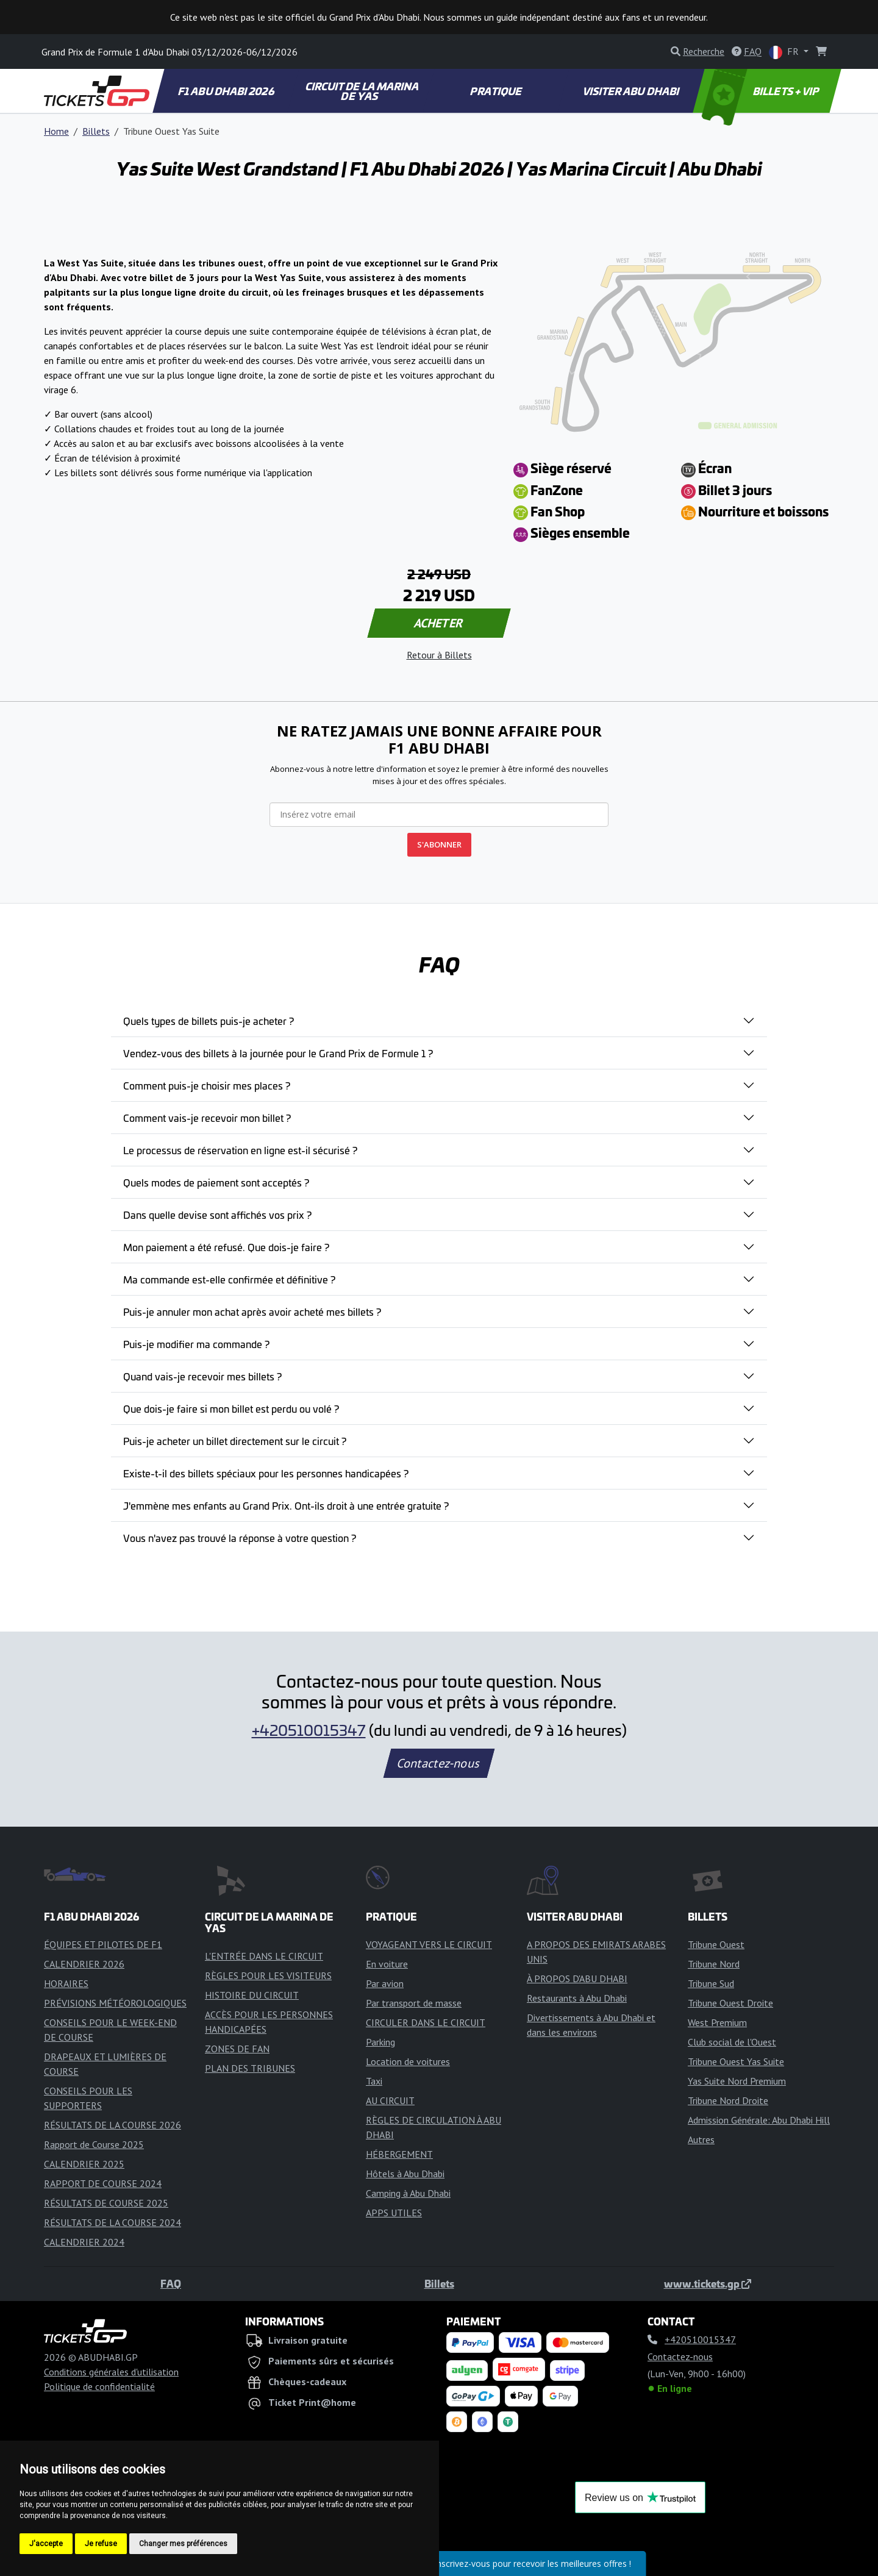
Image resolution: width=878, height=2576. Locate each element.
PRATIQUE (496, 91)
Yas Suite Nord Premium (737, 2081)
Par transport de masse (414, 2003)
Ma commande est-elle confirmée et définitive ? (229, 1279)
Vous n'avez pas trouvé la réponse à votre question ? (239, 1537)
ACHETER (439, 623)
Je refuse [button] (101, 2543)
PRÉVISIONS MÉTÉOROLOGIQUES (115, 2003)
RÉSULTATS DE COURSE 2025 (106, 2203)
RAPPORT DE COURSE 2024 (103, 2183)
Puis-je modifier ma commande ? (196, 1343)
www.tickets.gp (707, 2283)
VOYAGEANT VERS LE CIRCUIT (429, 1944)
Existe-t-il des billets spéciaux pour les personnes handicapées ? (266, 1473)
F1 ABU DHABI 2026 (226, 91)
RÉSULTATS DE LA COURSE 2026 (112, 2125)
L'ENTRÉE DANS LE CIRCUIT (264, 1956)
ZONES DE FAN (237, 2049)
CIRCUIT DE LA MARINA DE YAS (362, 91)
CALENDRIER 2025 (84, 2164)
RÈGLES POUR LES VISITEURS (268, 1975)
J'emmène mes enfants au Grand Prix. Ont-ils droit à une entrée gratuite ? (286, 1505)
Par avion (385, 1983)
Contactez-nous (439, 1763)
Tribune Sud (711, 1983)
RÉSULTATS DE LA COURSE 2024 (112, 2222)
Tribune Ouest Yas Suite (736, 2061)
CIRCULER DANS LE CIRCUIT (425, 2022)
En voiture (387, 1964)
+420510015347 (309, 1729)
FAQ (170, 2283)
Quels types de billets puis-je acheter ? (208, 1020)
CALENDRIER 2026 (84, 1964)
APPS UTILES (394, 2213)
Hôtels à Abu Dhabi (405, 2173)
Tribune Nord (714, 1964)
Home (56, 131)
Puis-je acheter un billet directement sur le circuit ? (234, 1440)
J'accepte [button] (46, 2543)
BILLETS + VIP (761, 91)
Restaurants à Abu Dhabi (577, 1998)
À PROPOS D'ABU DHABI (577, 1978)
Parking (380, 2042)
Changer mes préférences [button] (183, 2543)
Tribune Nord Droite (728, 2100)
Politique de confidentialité (99, 2386)
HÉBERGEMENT (399, 2154)
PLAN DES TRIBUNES (250, 2068)
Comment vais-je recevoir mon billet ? (207, 1117)
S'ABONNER (439, 844)
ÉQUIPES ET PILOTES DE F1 (103, 1944)
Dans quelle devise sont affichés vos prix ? (217, 1214)
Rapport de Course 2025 (94, 2144)
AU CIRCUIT (390, 2100)
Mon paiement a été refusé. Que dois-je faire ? (226, 1247)
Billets (96, 131)
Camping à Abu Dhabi (408, 2193)
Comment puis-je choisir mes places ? (206, 1085)
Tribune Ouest (716, 1944)
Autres (701, 2139)
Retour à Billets (439, 655)
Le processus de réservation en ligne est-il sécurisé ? (240, 1150)
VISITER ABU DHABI (631, 91)
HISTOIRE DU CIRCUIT (252, 1995)
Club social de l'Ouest (732, 2042)
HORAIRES (66, 1983)
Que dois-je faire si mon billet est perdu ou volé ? (231, 1408)
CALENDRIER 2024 (84, 2242)
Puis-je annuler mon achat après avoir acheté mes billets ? (252, 1311)
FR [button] (785, 52)
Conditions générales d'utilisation (111, 2372)
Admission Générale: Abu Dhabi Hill (759, 2120)
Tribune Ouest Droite (730, 2003)
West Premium (717, 2022)
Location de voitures (408, 2061)
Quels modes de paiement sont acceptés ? (216, 1182)
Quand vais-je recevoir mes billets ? (202, 1376)
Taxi (374, 2081)
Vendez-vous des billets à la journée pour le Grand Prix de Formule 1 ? (278, 1053)
